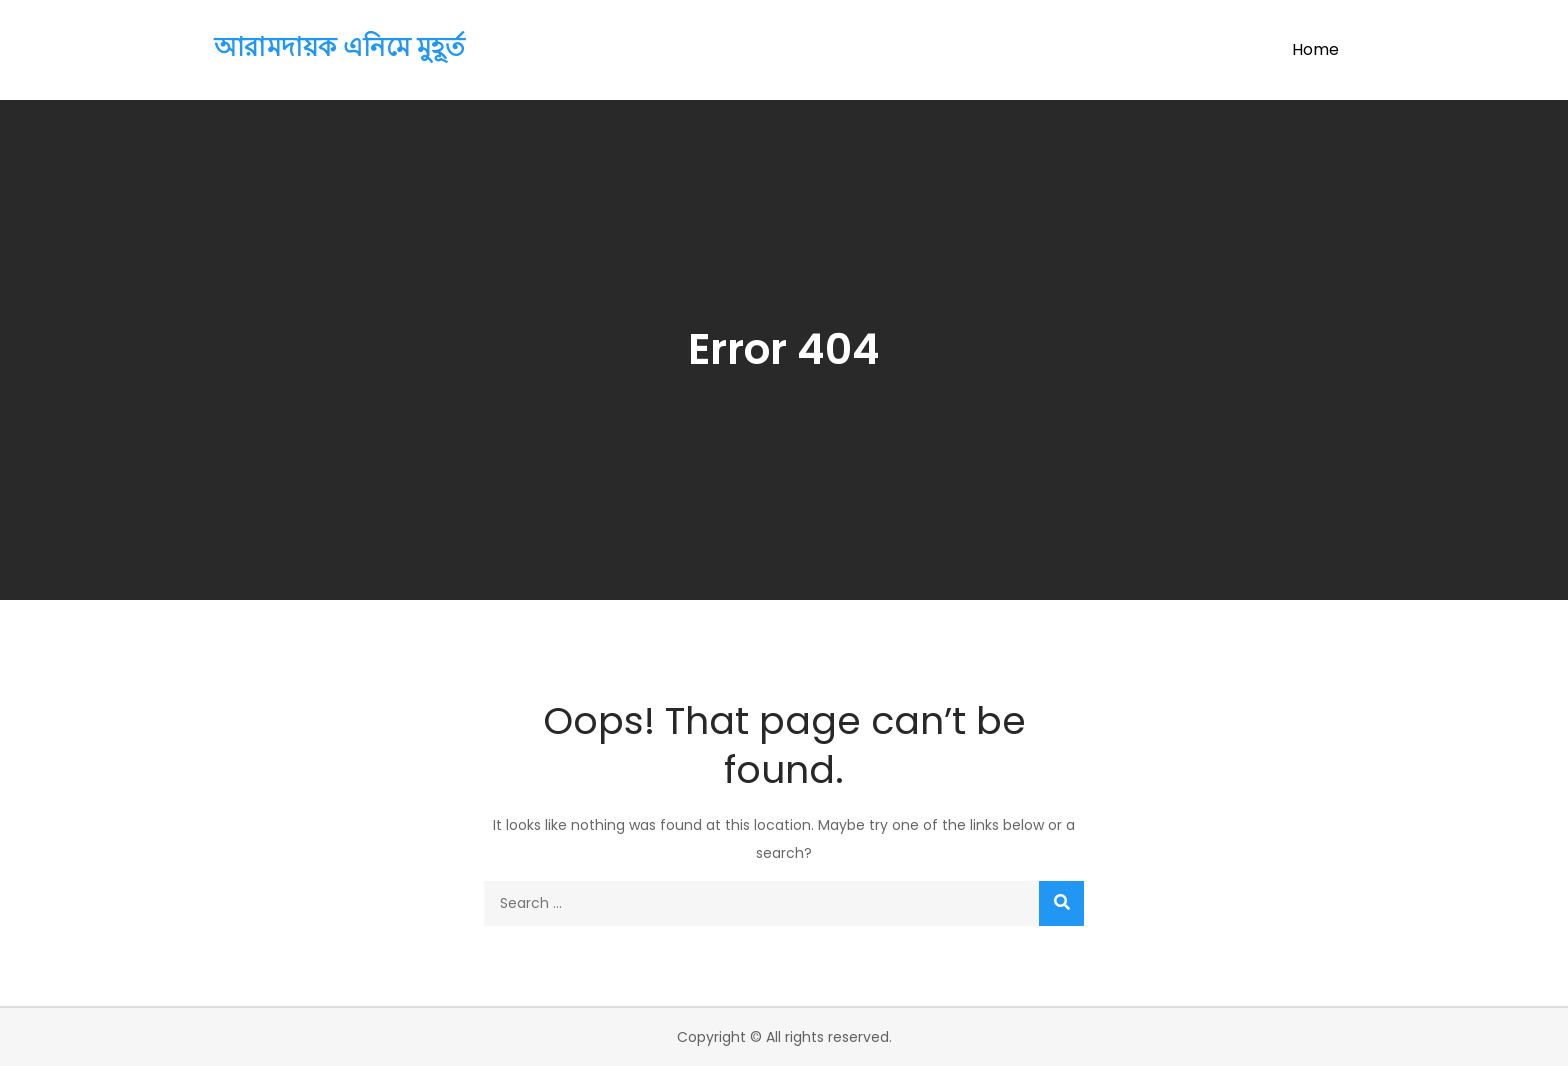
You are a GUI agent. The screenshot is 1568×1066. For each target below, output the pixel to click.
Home (1315, 49)
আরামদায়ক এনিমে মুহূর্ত (340, 47)
